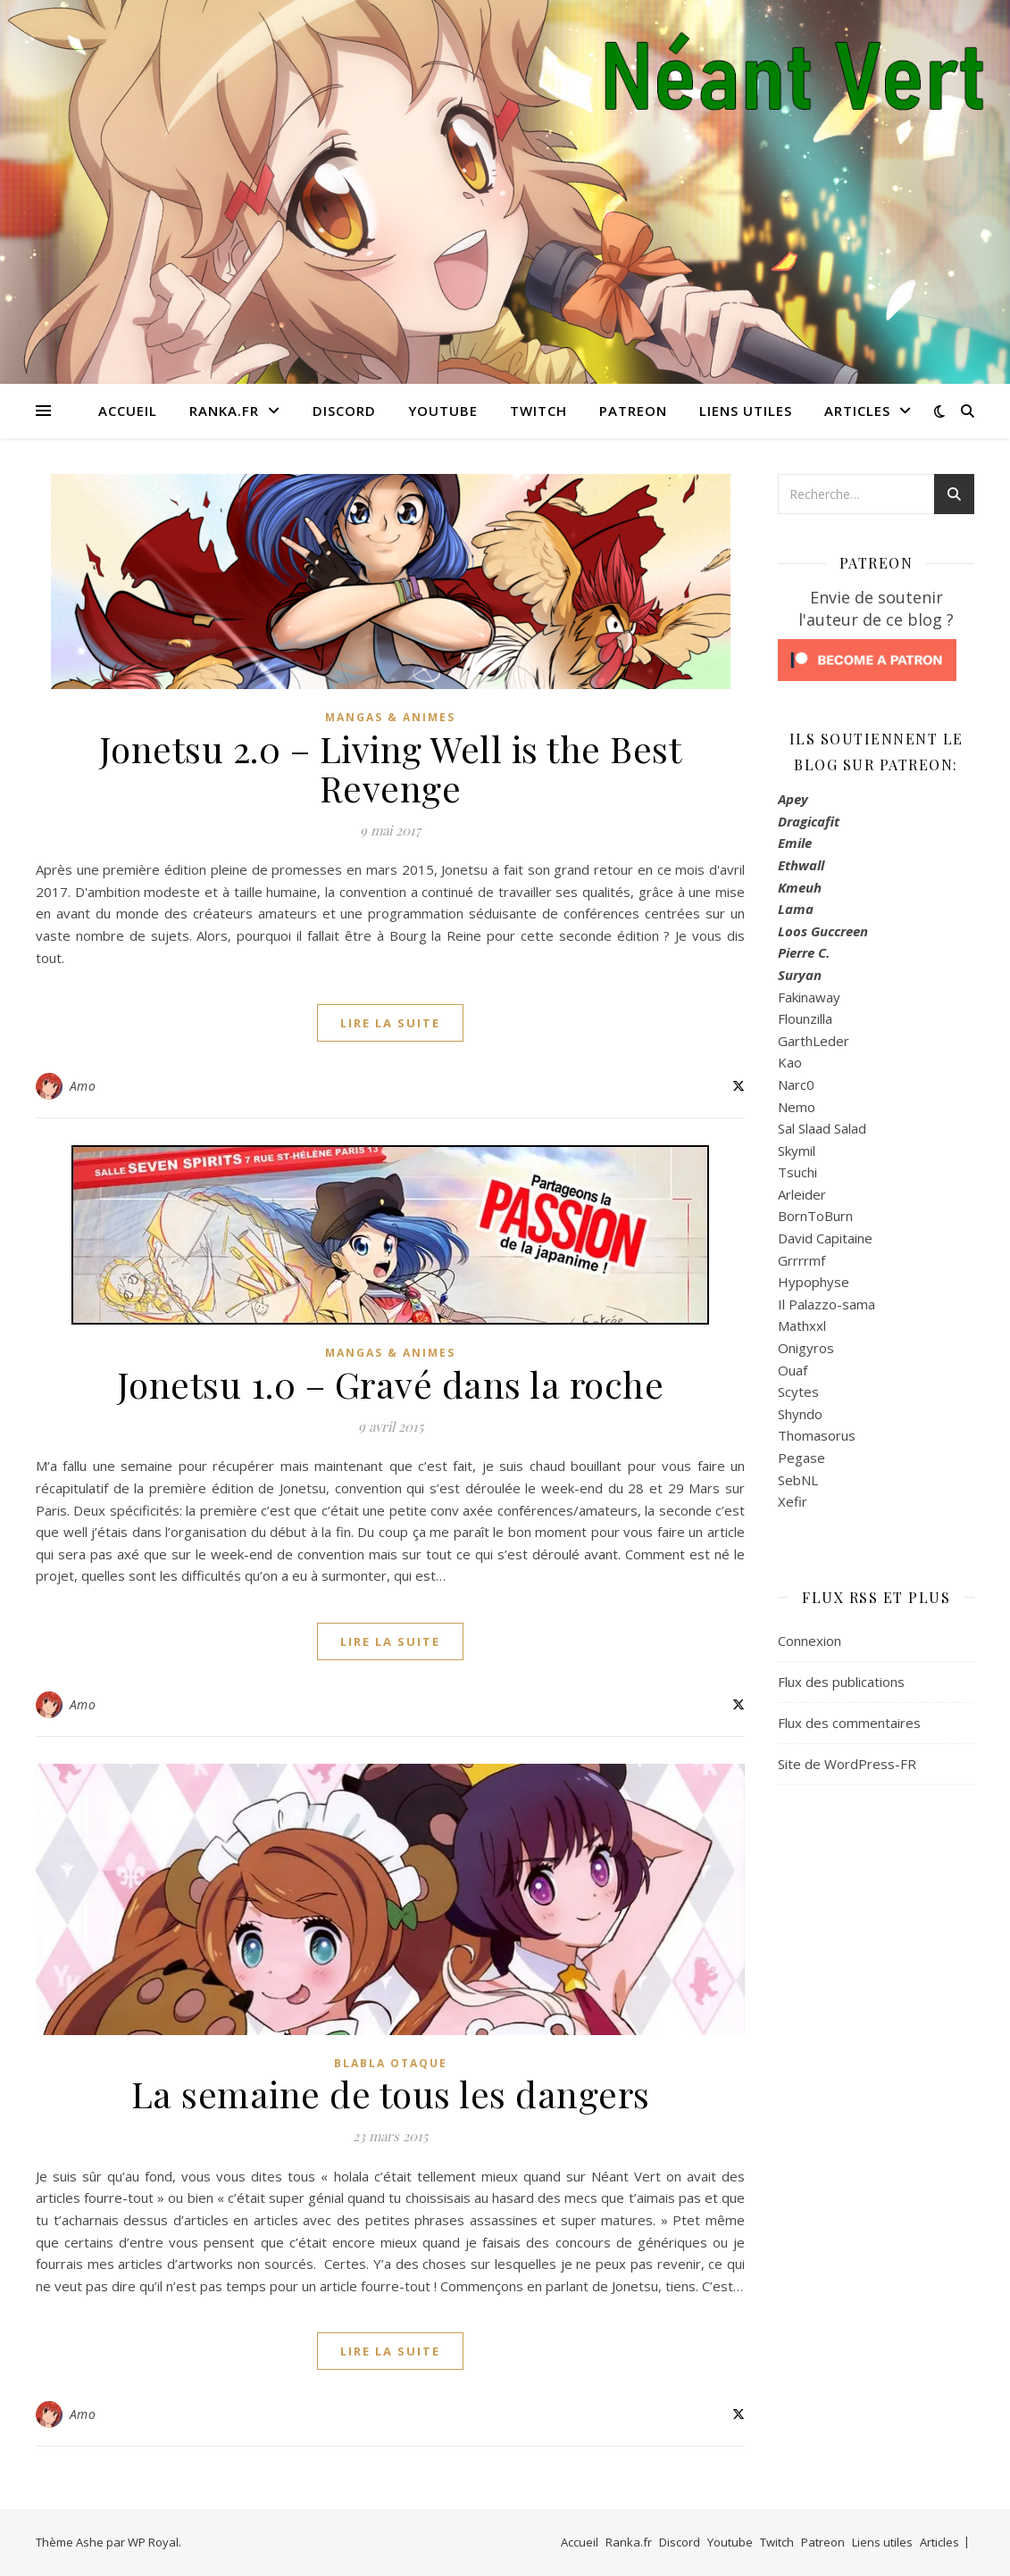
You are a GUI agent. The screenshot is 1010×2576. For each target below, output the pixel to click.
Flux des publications (841, 1682)
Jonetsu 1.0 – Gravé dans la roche (390, 1384)
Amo (83, 1085)
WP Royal (153, 2542)
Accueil (127, 411)
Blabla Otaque (390, 2063)
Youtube (443, 411)
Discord (344, 411)
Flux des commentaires (849, 1723)
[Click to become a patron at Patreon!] (876, 660)
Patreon (633, 411)
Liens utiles (745, 411)
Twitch (538, 411)
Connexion (809, 1640)
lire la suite (390, 1023)
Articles (857, 411)
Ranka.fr (224, 411)
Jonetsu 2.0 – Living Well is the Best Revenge (390, 768)
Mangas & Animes (390, 717)
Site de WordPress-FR (847, 1764)
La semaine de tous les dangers (390, 2093)
